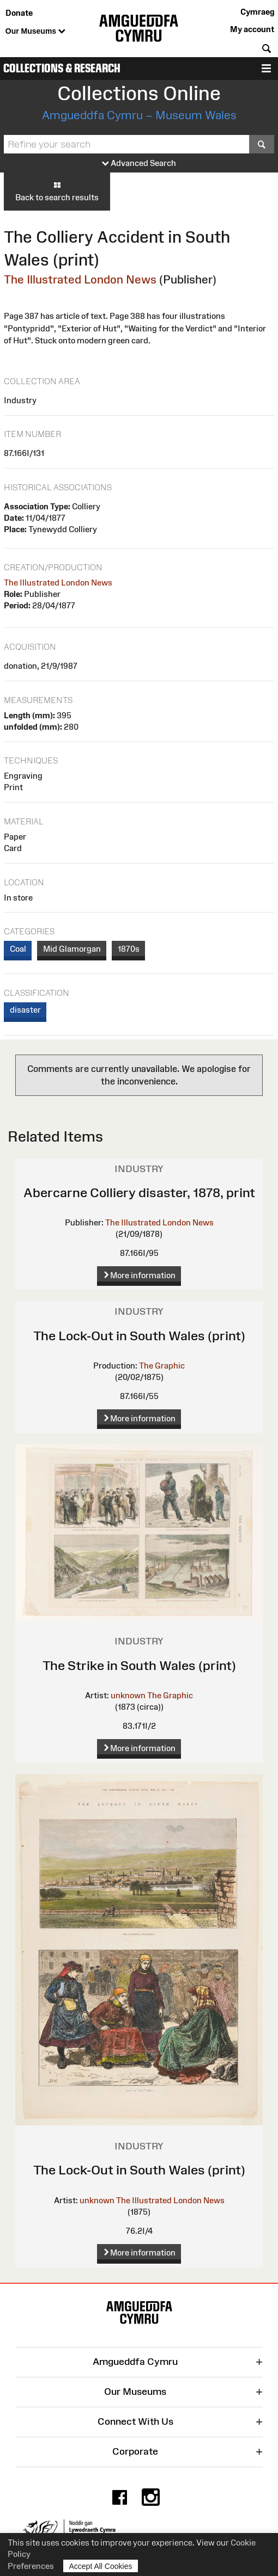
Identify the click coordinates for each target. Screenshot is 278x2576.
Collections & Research (61, 68)
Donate (19, 12)
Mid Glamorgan (72, 948)
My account (252, 29)
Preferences (31, 2566)
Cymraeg (257, 11)
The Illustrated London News (80, 279)
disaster (25, 1009)
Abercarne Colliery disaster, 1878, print (139, 1192)
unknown (128, 1695)
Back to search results (57, 191)
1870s (129, 948)
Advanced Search (139, 163)
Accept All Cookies (100, 2566)
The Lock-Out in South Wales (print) (139, 1335)
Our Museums (35, 31)
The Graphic (162, 1365)
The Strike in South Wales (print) (139, 1665)
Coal (18, 948)
